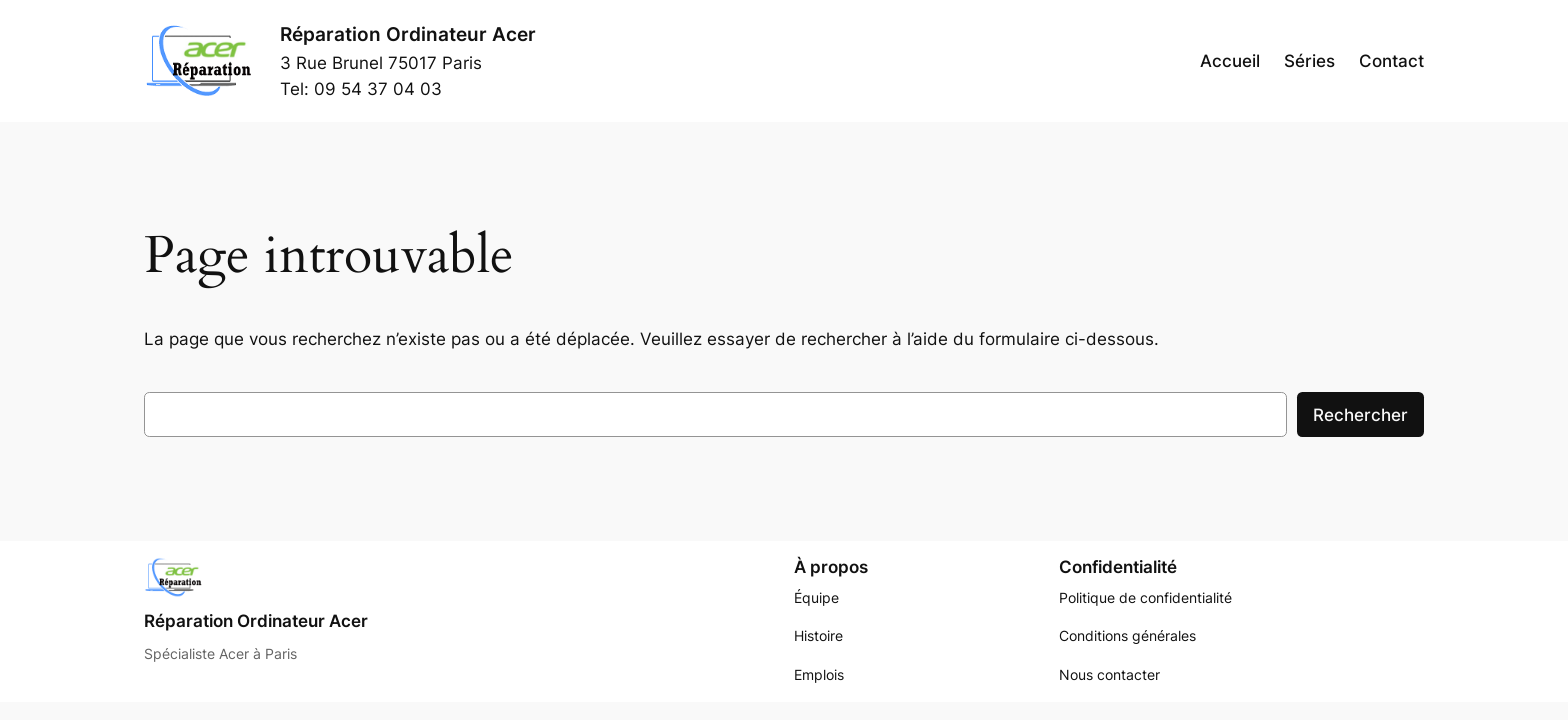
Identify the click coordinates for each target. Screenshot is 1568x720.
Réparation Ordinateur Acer (408, 34)
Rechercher (1360, 415)
